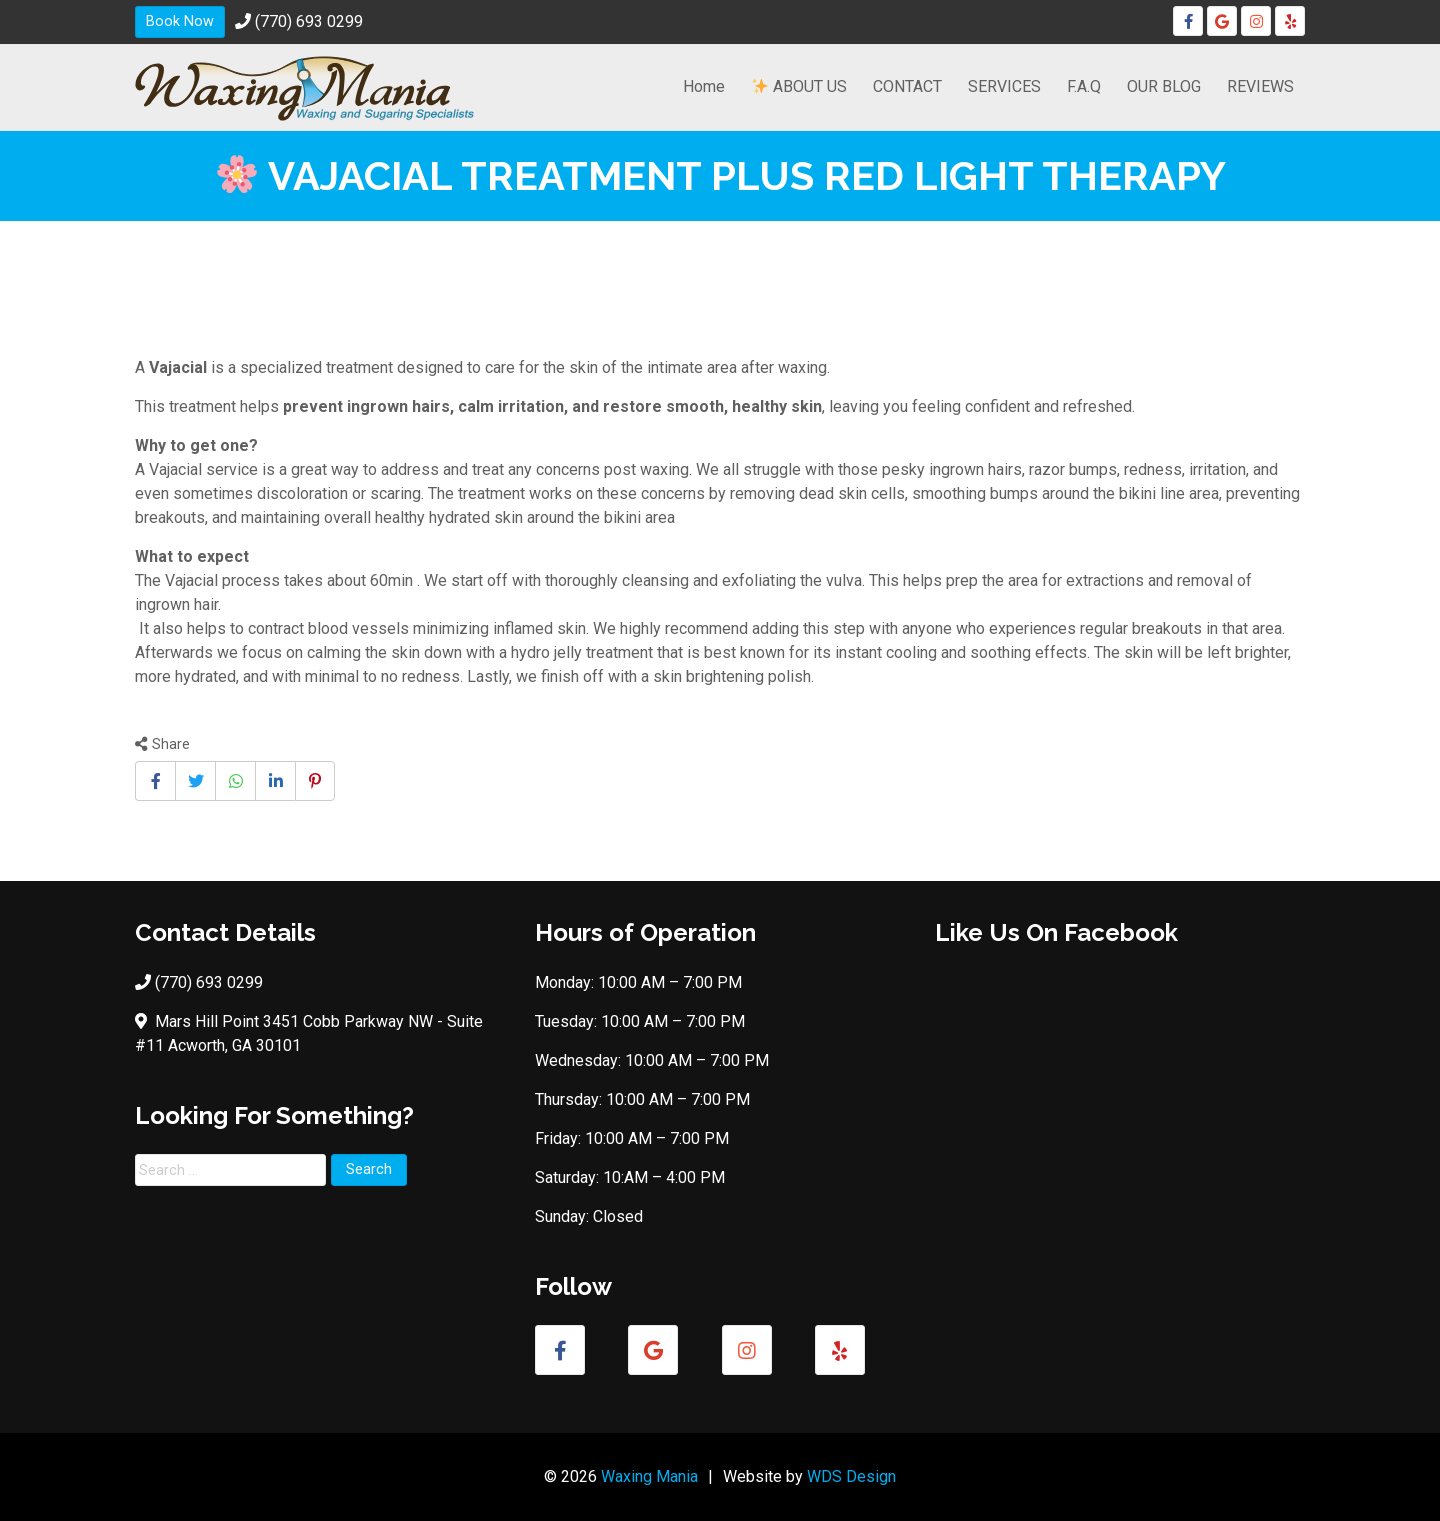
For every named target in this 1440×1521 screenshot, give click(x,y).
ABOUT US (799, 86)
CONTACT (907, 86)
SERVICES (1004, 86)
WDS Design (851, 1476)
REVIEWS (1260, 86)
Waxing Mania (649, 1476)
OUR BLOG (1164, 86)
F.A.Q (1084, 86)
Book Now (180, 21)
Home (704, 86)
